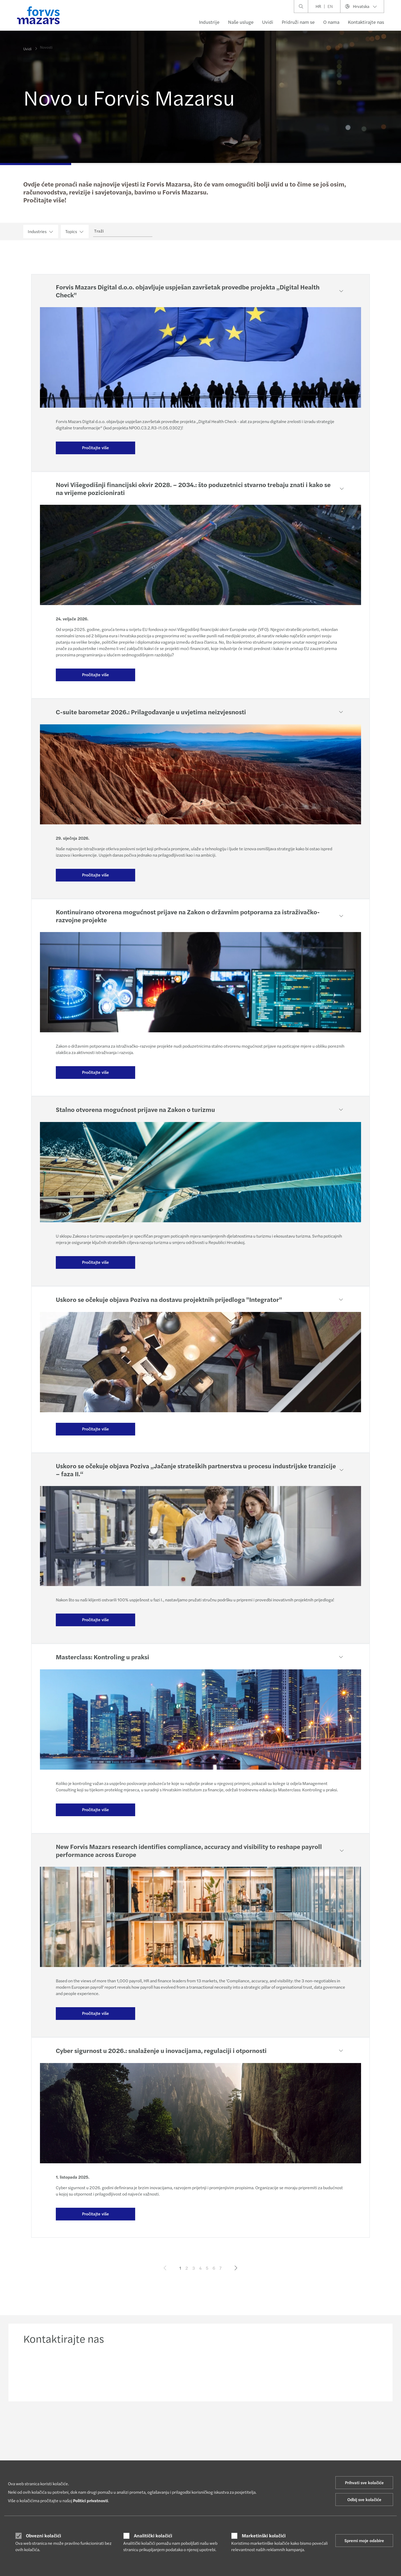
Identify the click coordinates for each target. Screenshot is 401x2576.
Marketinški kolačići (264, 2535)
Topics (74, 231)
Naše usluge (241, 22)
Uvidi (267, 22)
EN (330, 6)
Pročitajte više (95, 447)
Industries (41, 231)
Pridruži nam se (298, 22)
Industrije (209, 22)
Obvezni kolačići (43, 2535)
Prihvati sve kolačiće (364, 2482)
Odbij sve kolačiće (364, 2499)
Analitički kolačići (153, 2535)
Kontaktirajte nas (366, 22)
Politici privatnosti (90, 2500)
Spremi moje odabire (364, 2540)
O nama (331, 22)
